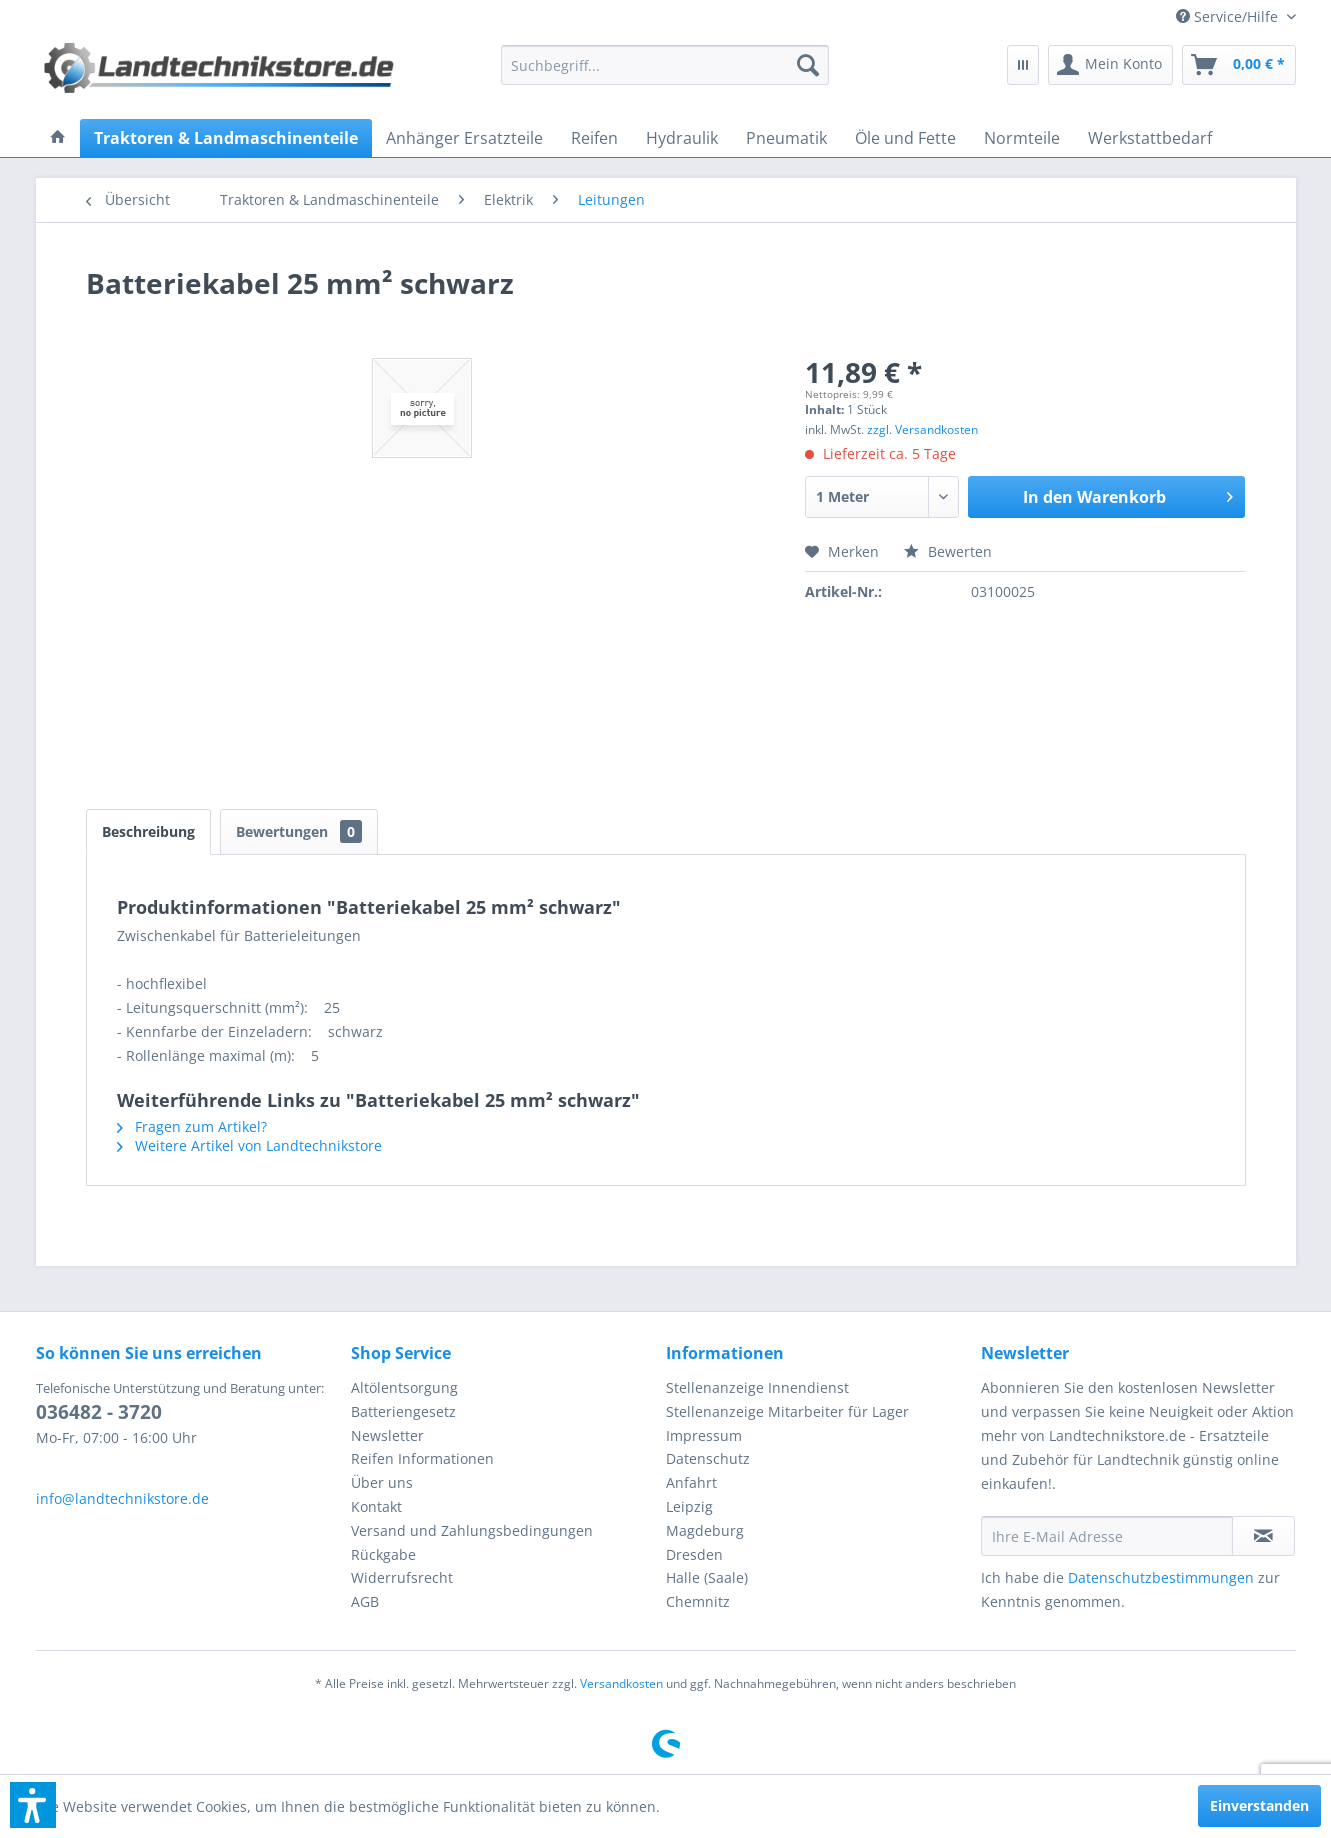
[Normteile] (1022, 138)
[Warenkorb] (1239, 65)
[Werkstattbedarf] (1150, 138)
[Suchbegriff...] (665, 65)
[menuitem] (1228, 16)
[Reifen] (594, 138)
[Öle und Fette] (905, 138)
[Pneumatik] (786, 138)
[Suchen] (808, 65)
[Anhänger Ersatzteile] (464, 138)
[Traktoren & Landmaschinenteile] (226, 138)
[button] (33, 1805)
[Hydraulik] (682, 138)
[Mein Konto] (1110, 65)
